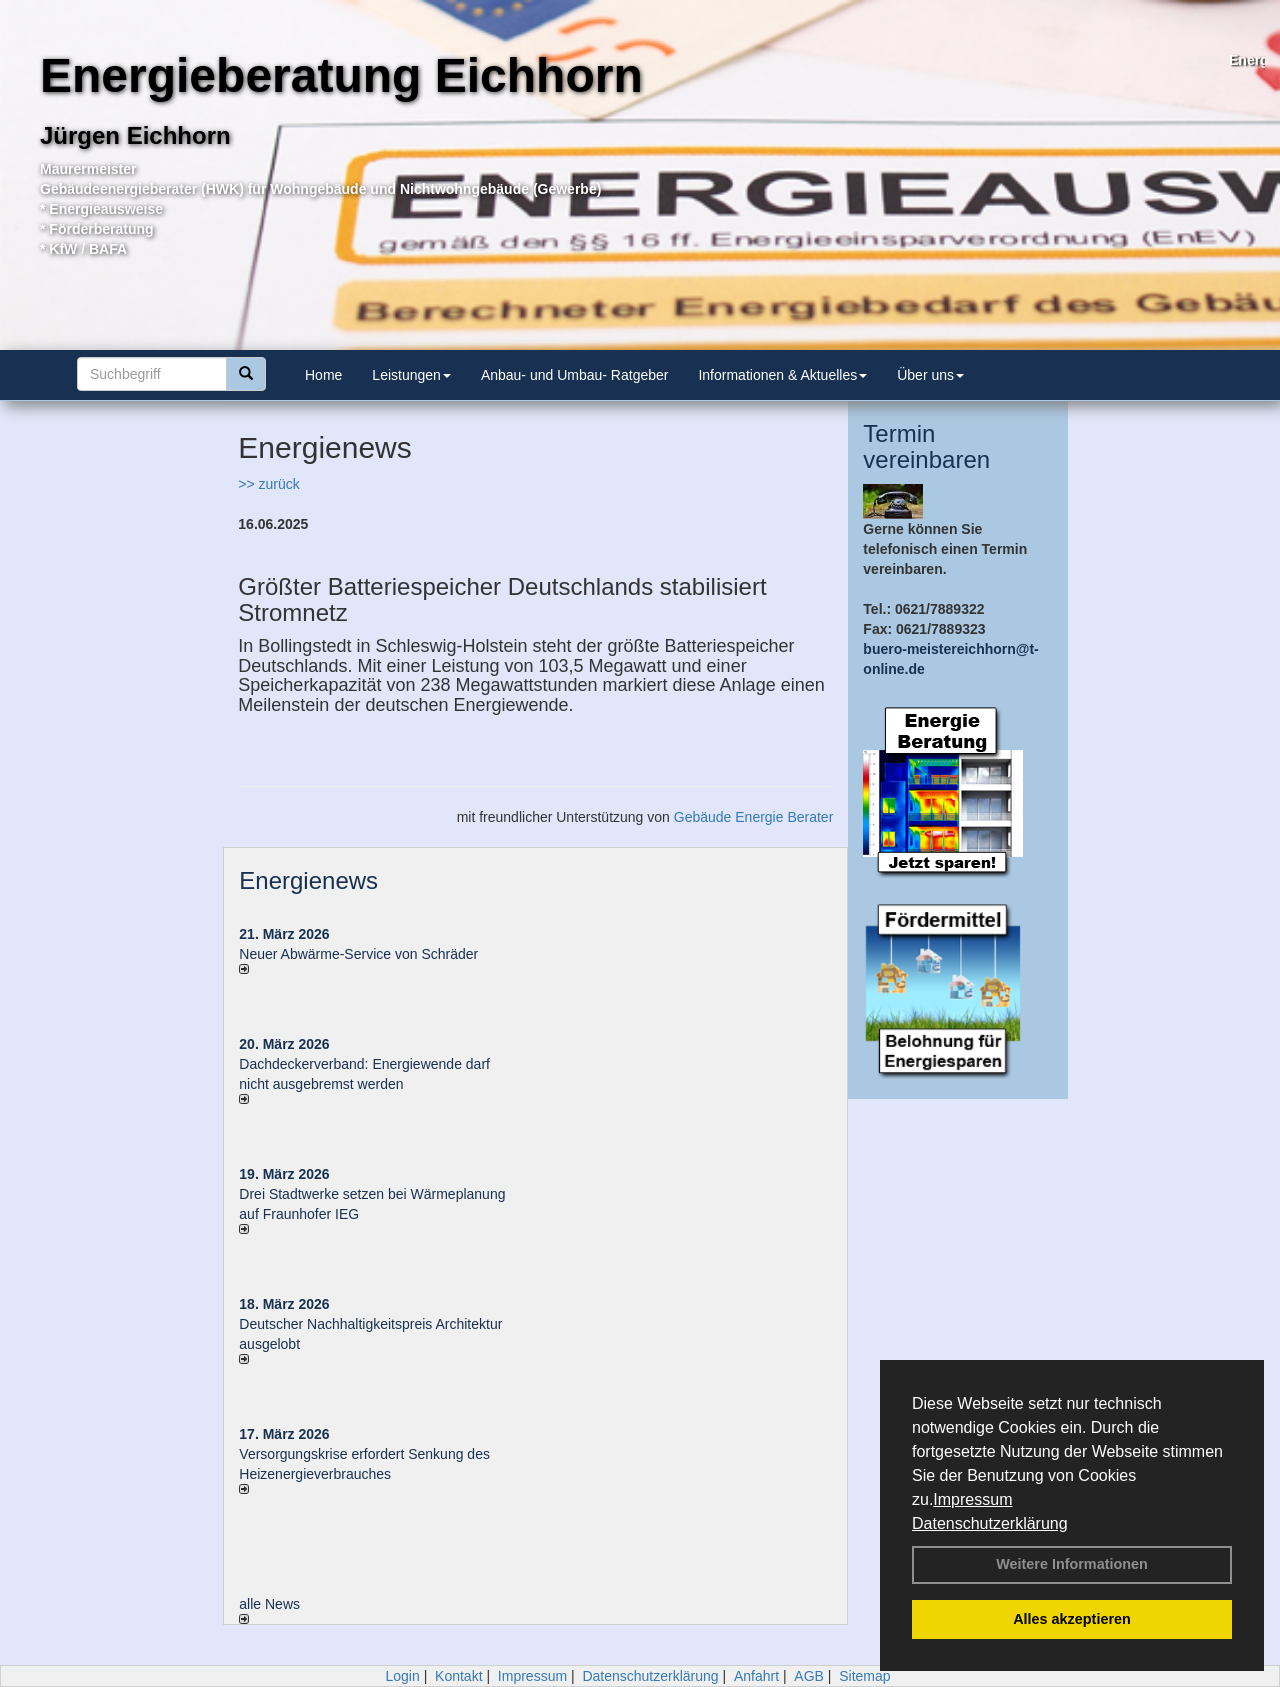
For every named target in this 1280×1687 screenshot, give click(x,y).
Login (402, 1676)
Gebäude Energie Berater (754, 817)
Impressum (972, 1499)
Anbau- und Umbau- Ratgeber (575, 375)
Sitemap (864, 1676)
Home (323, 375)
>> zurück (268, 484)
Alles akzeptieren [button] (1072, 1619)
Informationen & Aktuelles (782, 375)
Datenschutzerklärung (990, 1523)
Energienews (308, 880)
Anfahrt (756, 1676)
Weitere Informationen (1072, 1564)
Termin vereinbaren (926, 446)
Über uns (930, 375)
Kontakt (458, 1676)
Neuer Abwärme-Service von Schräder (358, 954)
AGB (809, 1676)
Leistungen (411, 375)
